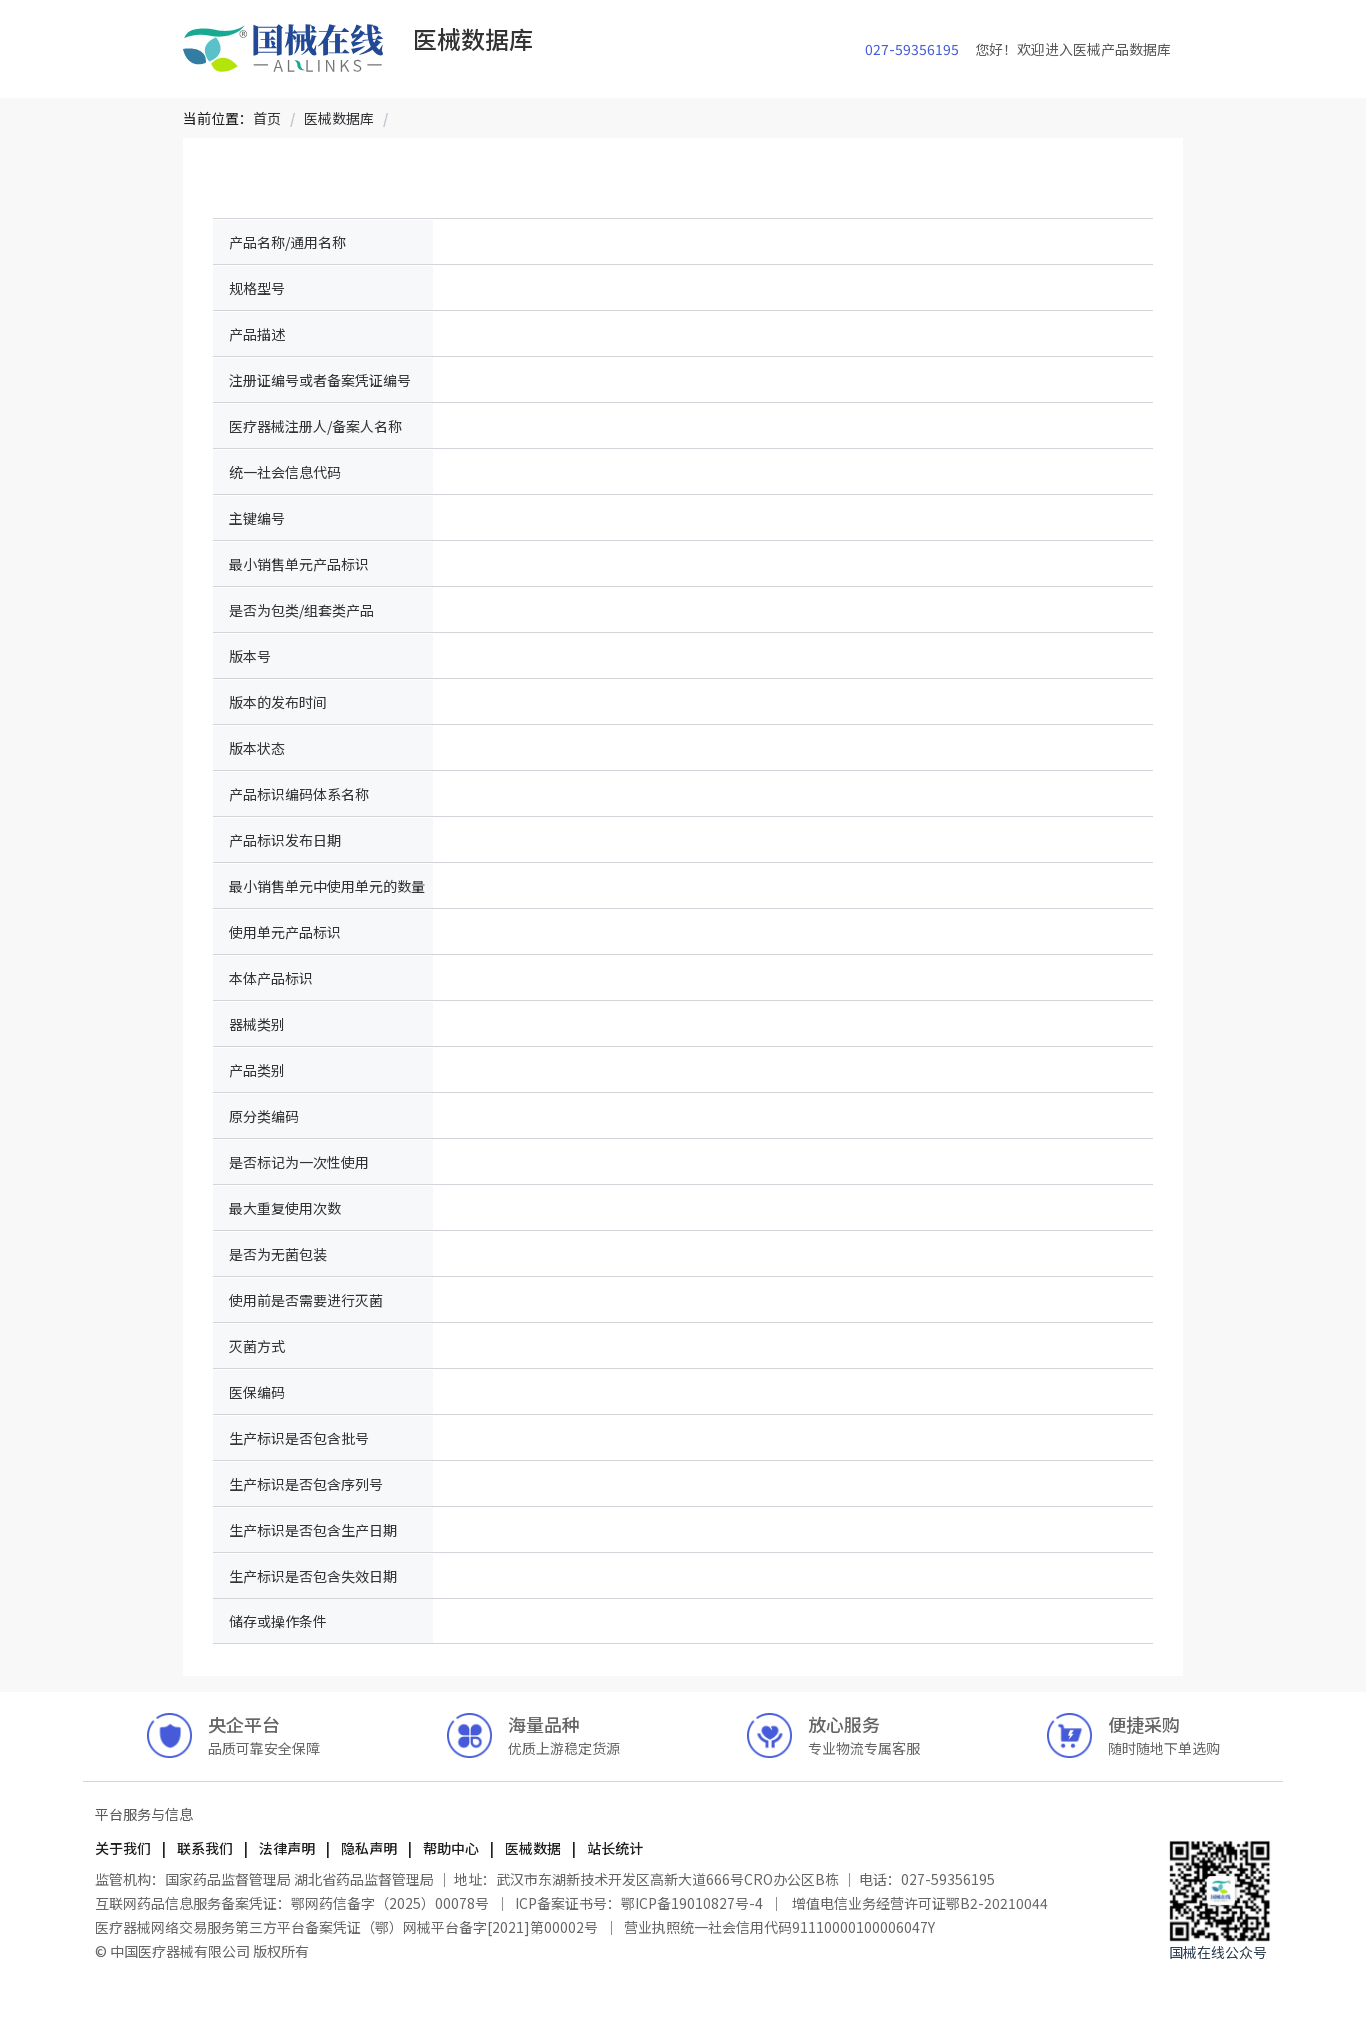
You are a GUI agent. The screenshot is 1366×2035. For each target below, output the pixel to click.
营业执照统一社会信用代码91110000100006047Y (779, 1927)
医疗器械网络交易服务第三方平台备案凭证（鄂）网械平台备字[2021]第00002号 (348, 1927)
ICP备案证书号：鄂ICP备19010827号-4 (639, 1903)
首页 (267, 118)
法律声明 (287, 1848)
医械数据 (533, 1848)
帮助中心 (451, 1848)
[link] (267, 118)
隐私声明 (369, 1848)
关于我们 (124, 1848)
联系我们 (205, 1848)
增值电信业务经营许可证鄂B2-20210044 (918, 1903)
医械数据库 (339, 118)
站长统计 (613, 1848)
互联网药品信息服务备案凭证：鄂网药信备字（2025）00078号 (293, 1903)
